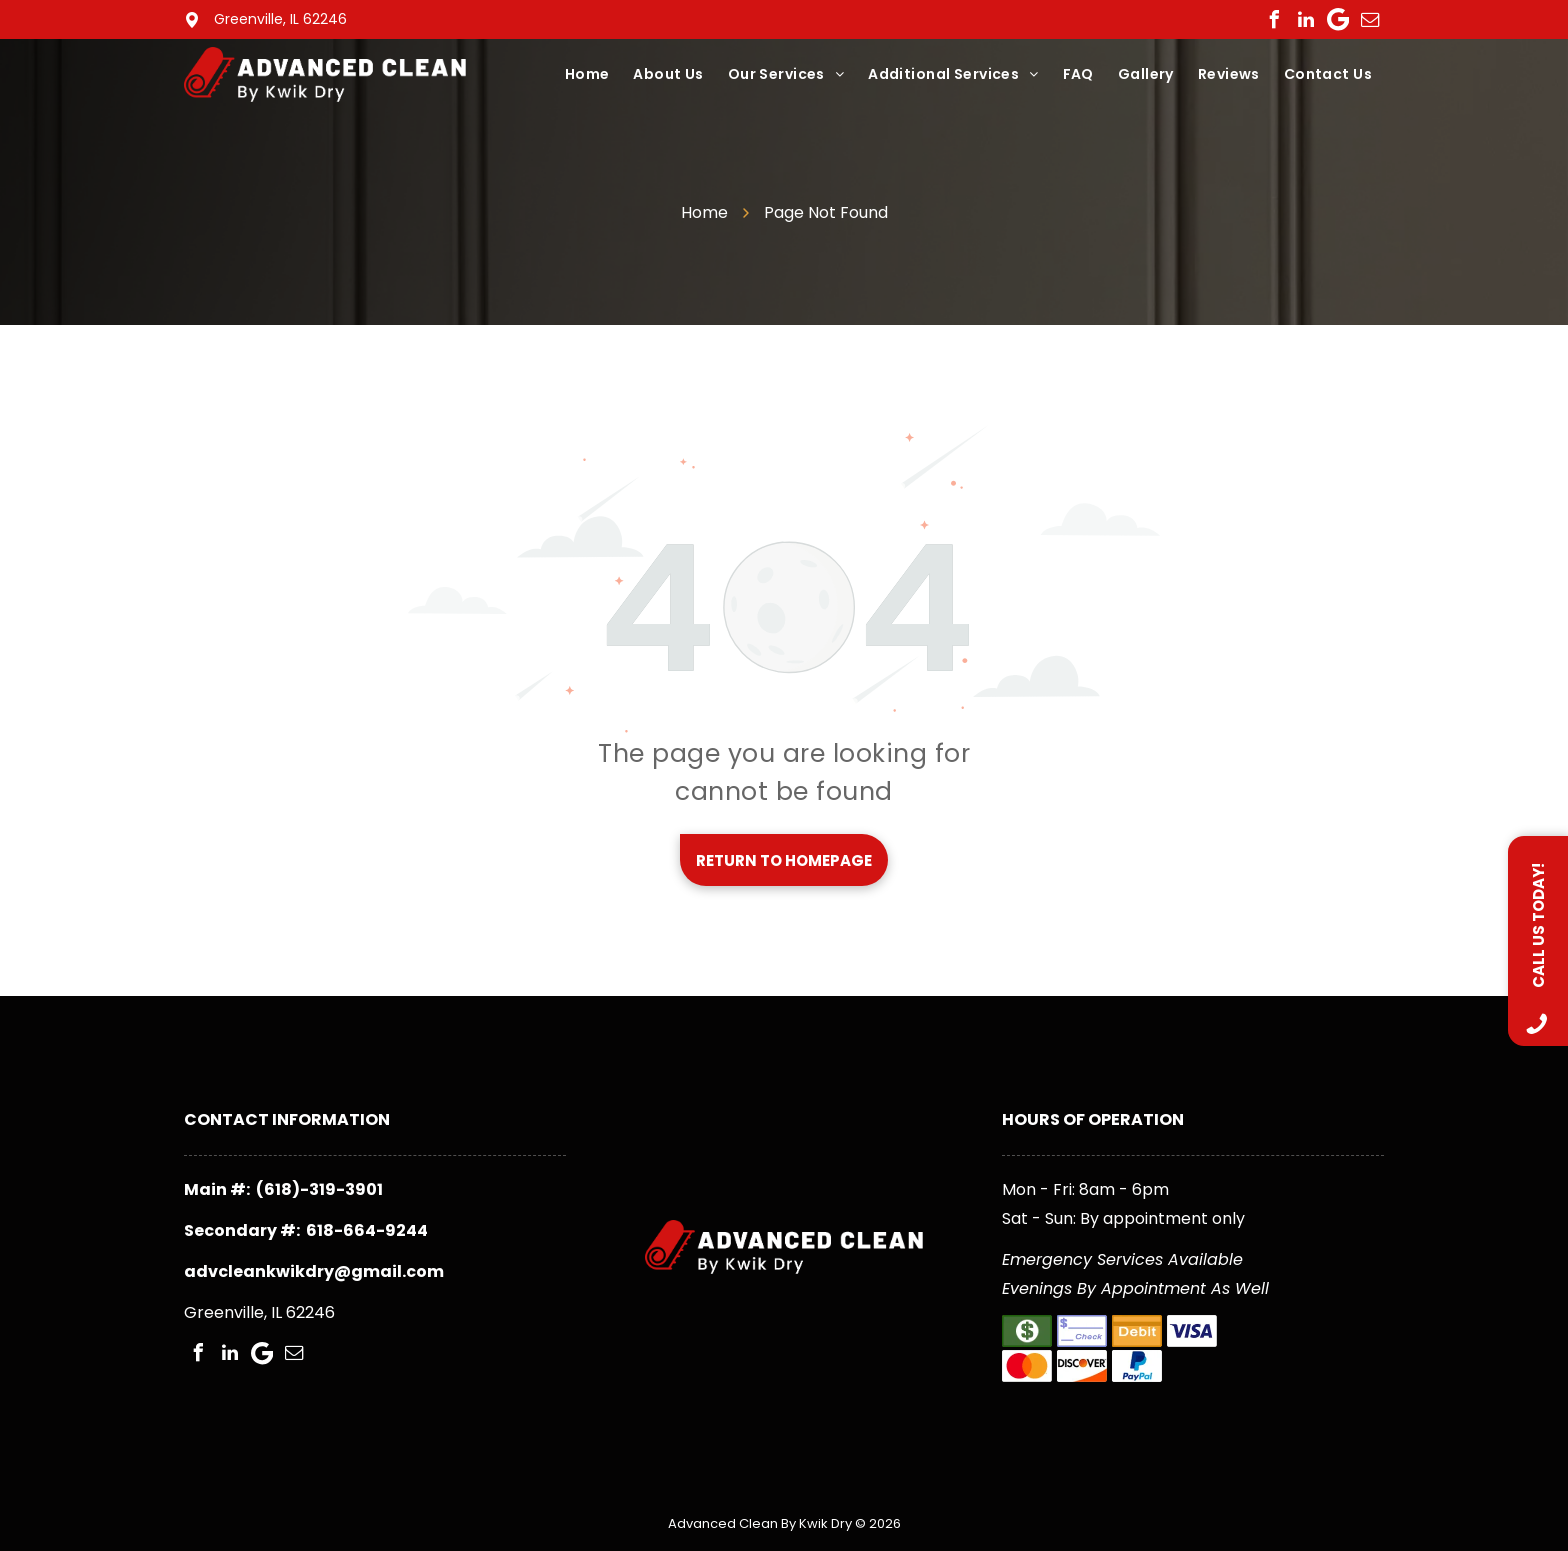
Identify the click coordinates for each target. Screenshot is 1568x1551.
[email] (1370, 20)
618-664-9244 (367, 1230)
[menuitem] (587, 74)
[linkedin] (1306, 20)
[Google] (1338, 20)
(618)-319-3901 (319, 1189)
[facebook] (1274, 20)
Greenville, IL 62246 (280, 19)
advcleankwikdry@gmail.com (314, 1271)
